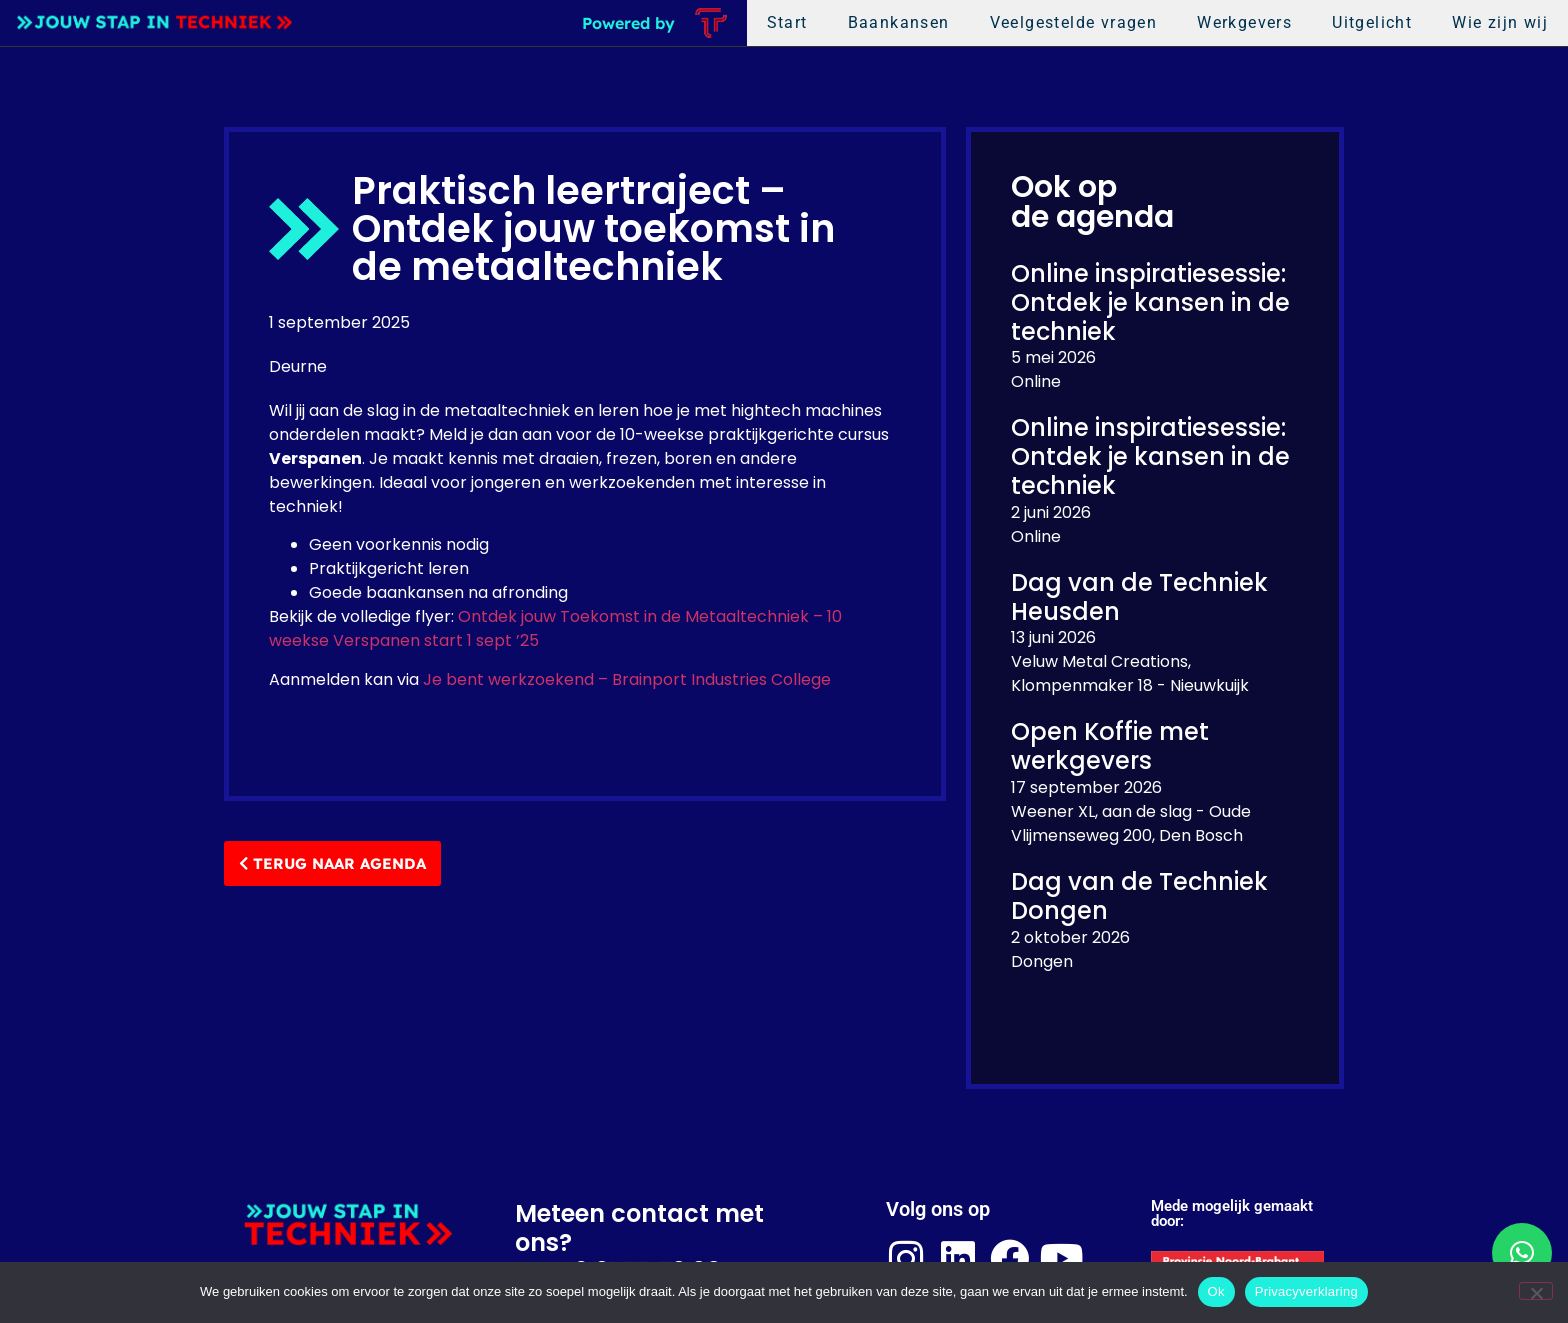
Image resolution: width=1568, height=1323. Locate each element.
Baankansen (899, 22)
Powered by (628, 23)
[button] (1522, 1253)
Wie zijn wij (1500, 22)
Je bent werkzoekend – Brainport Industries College (627, 679)
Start (787, 22)
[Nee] (1536, 1291)
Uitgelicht (1372, 22)
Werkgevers (1244, 22)
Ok (1216, 1291)
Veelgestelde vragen (1074, 22)
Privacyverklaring (1306, 1291)
